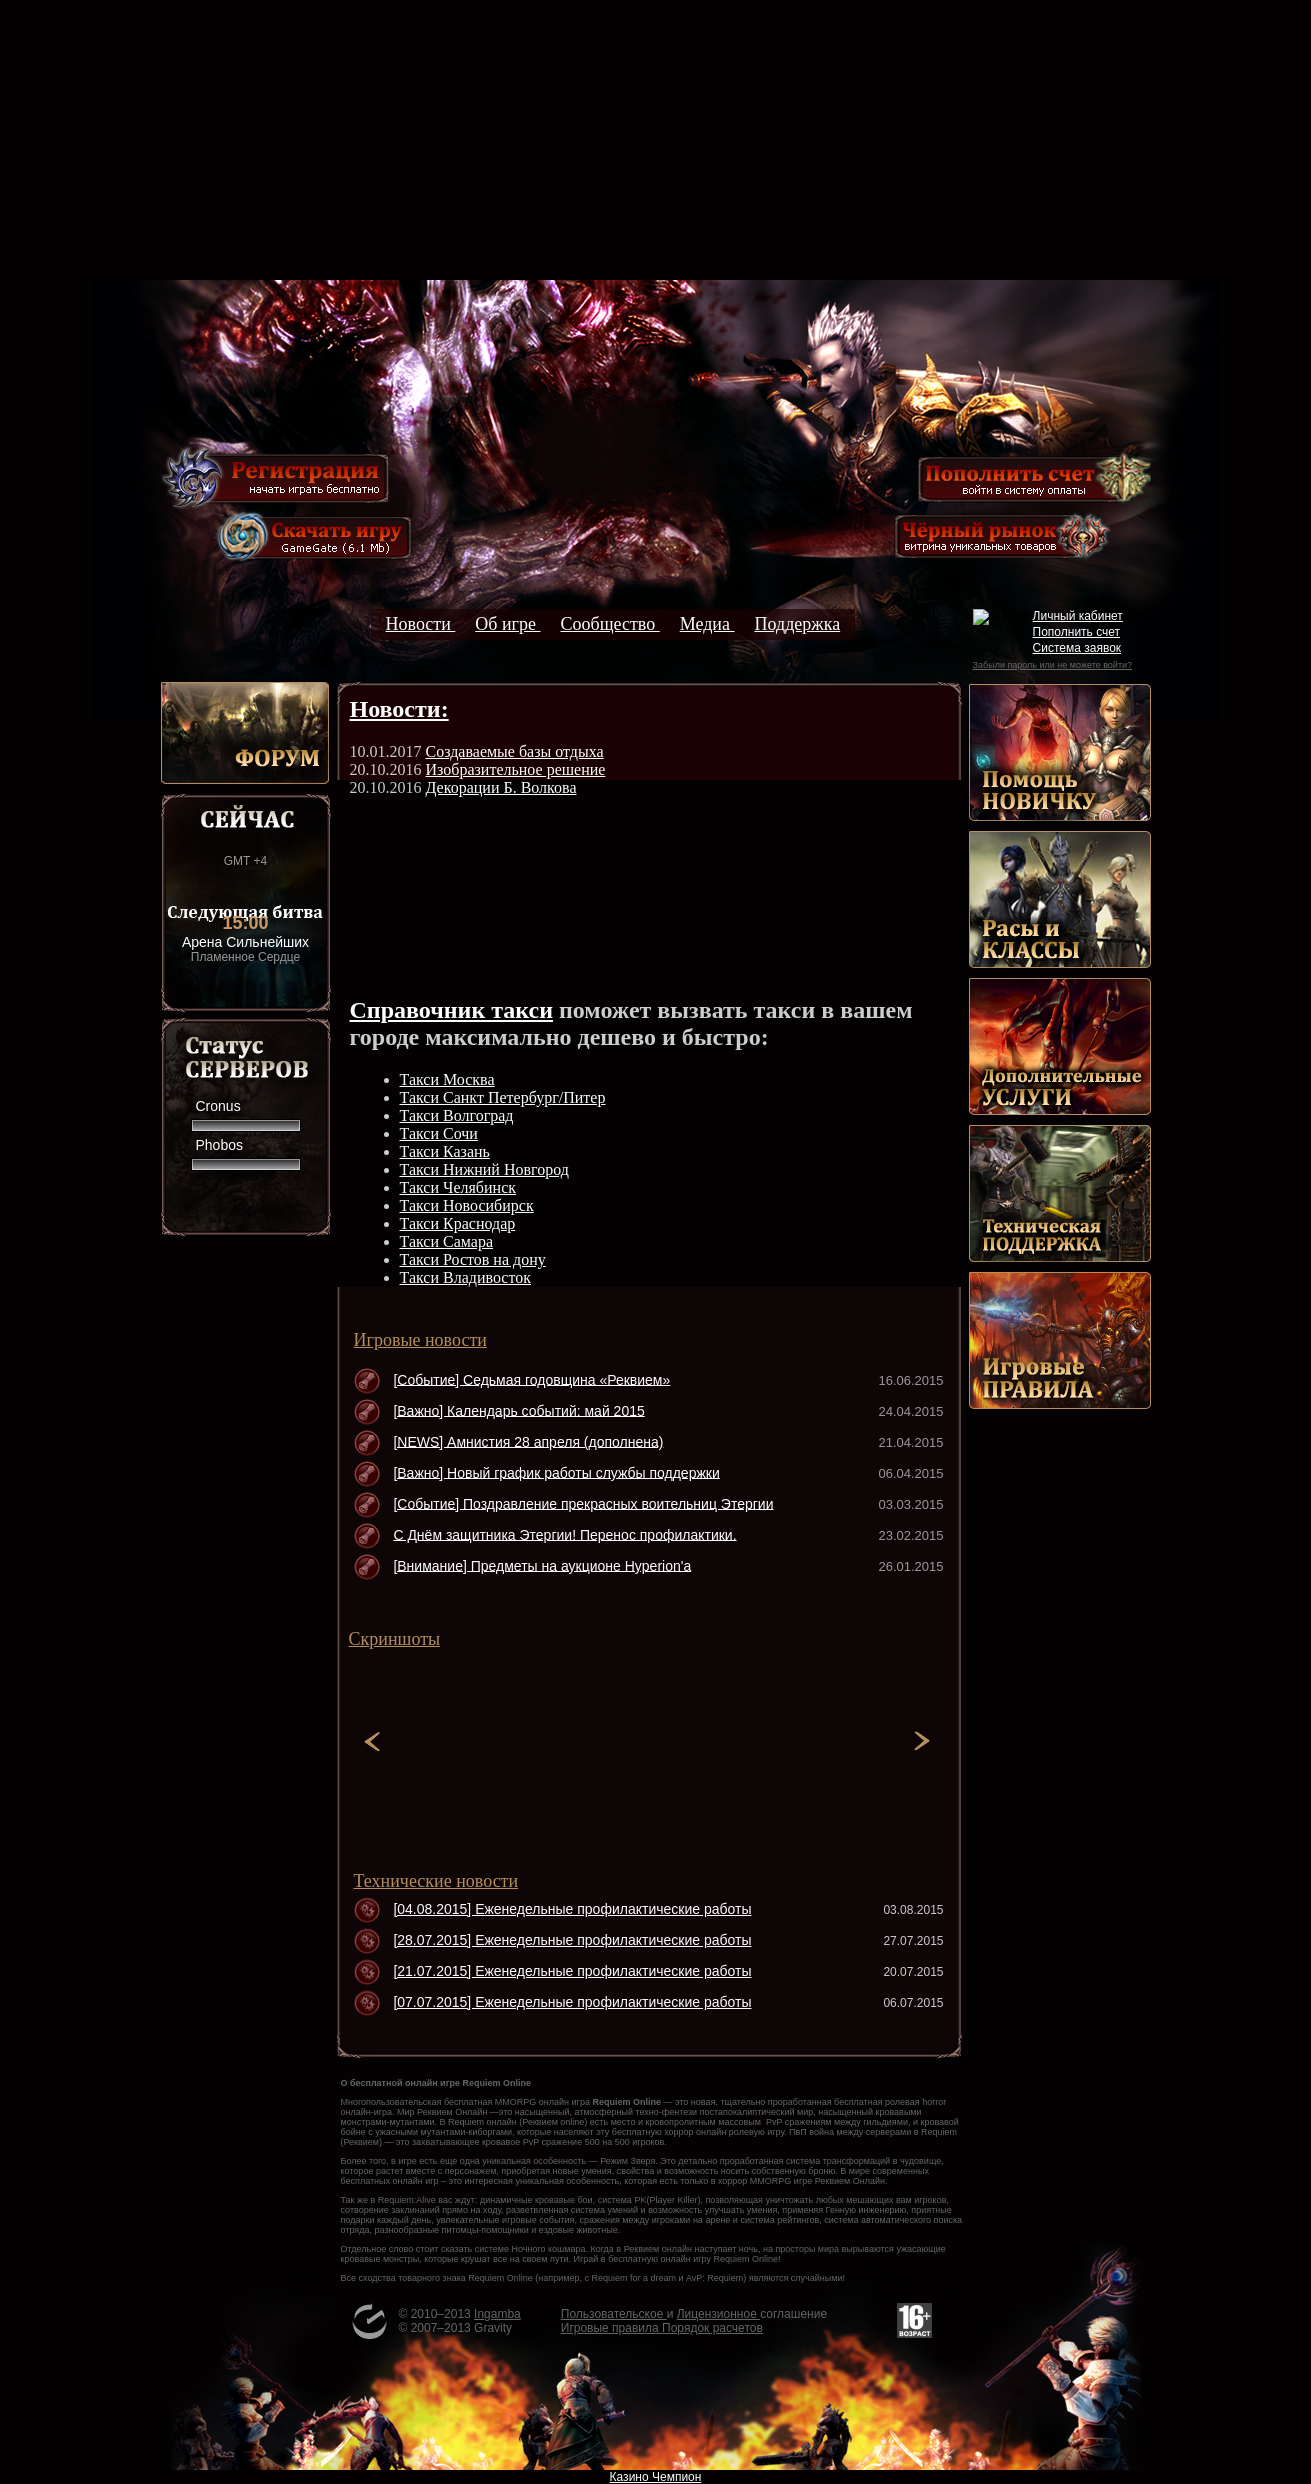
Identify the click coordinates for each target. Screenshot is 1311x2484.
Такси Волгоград (457, 1115)
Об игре (507, 624)
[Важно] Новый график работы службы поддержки (556, 1472)
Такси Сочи (439, 1133)
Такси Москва (447, 1079)
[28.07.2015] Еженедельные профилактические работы (572, 1940)
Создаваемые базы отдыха (515, 751)
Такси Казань (445, 1151)
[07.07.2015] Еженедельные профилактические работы (572, 2002)
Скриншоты (395, 1639)
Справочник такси (452, 1010)
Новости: (399, 709)
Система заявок (1077, 648)
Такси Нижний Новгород (484, 1169)
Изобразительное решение (516, 769)
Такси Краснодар (458, 1223)
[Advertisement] (656, 140)
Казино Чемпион (656, 2477)
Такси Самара (447, 1241)
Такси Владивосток (465, 1277)
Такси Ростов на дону (473, 1259)
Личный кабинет (1078, 616)
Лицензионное (718, 2314)
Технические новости (436, 1881)
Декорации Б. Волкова (501, 787)
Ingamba (497, 2314)
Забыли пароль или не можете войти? (1052, 665)
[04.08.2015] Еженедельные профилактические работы (572, 1909)
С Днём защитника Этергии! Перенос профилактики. (564, 1534)
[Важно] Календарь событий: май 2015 (518, 1410)
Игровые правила (611, 2328)
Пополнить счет (1077, 632)
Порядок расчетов (712, 2328)
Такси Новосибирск (467, 1205)
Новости (421, 624)
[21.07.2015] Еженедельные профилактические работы (572, 1971)
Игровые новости (420, 1340)
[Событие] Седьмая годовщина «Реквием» (531, 1379)
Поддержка (798, 624)
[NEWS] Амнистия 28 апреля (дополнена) (528, 1441)
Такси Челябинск (458, 1187)
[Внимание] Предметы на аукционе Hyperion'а (542, 1565)
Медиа (707, 624)
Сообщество (609, 624)
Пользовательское (614, 2314)
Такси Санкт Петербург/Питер (503, 1097)
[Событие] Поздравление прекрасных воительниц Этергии (583, 1503)
